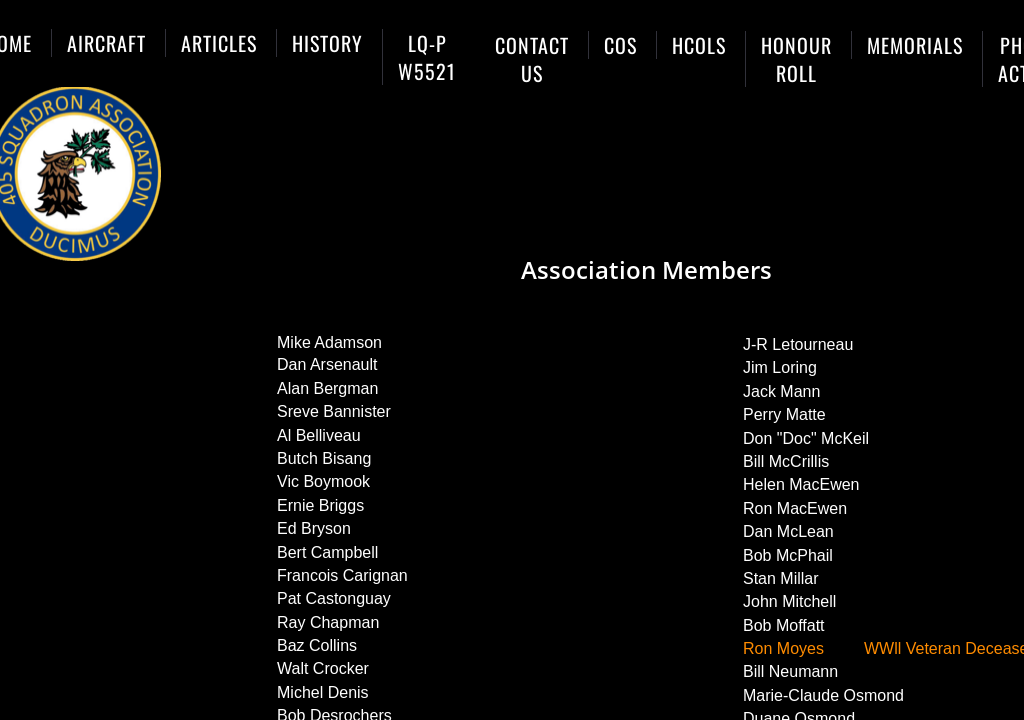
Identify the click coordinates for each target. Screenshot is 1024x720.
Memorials (915, 45)
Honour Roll (796, 59)
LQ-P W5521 (427, 57)
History (327, 43)
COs (620, 45)
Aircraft (106, 43)
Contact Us (532, 59)
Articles (219, 43)
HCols (699, 45)
